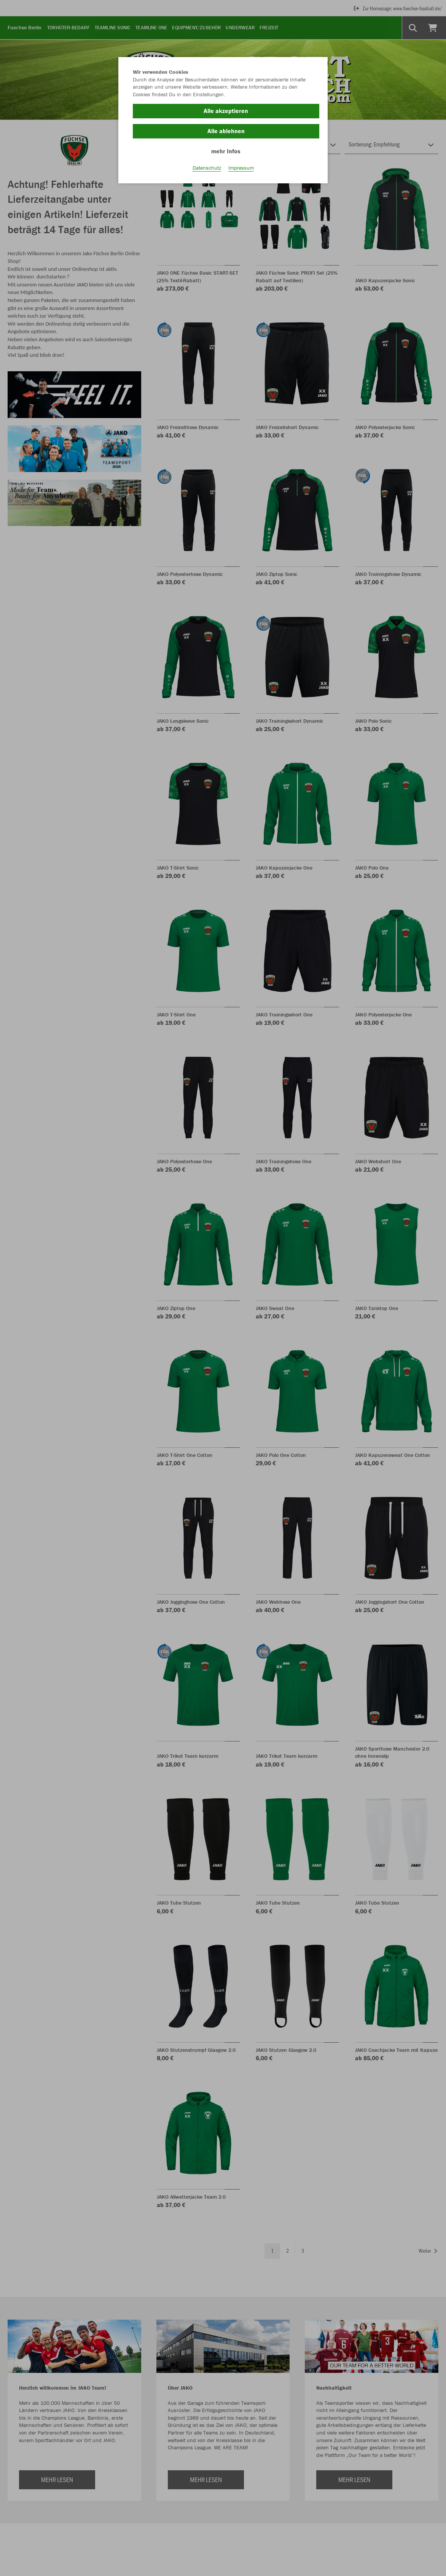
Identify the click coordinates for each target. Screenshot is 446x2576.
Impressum (241, 167)
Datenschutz (207, 167)
